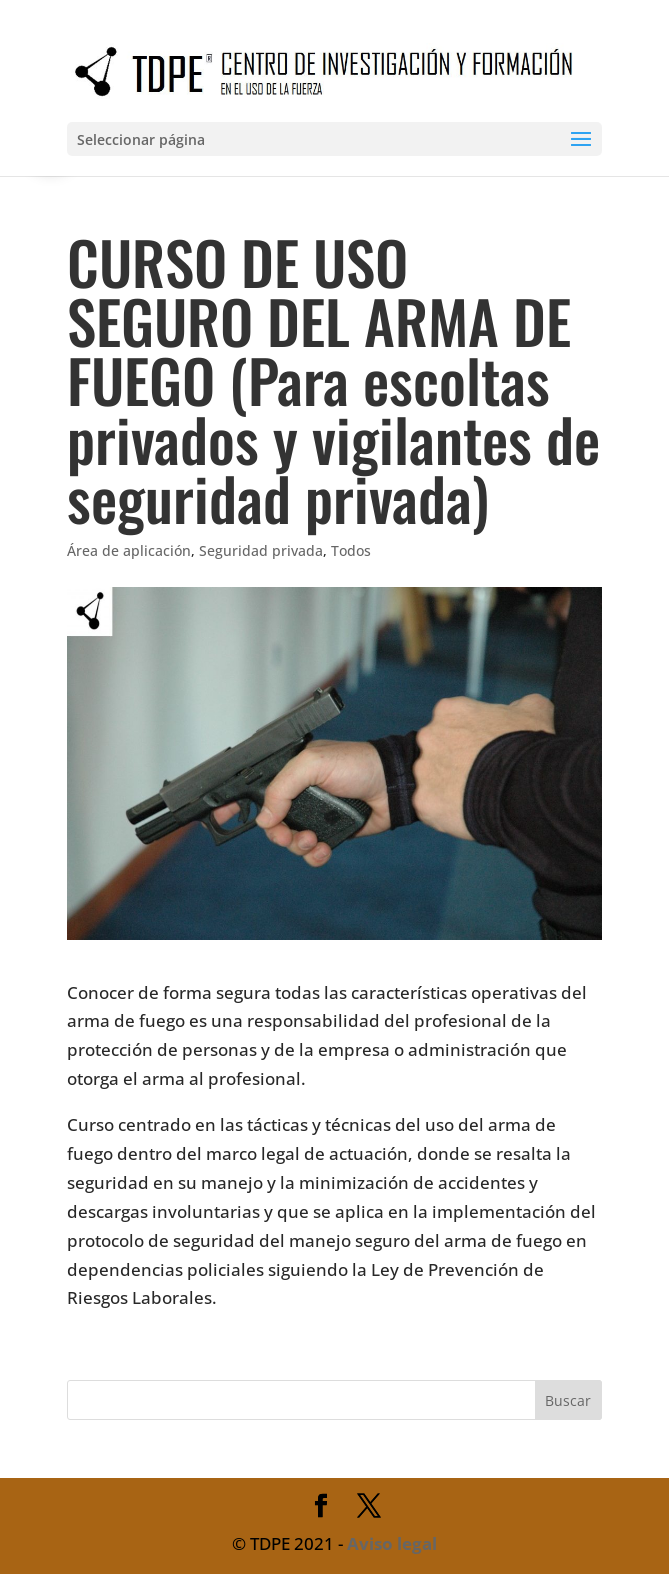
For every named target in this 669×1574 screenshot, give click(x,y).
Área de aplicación (129, 550)
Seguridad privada (261, 550)
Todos (351, 550)
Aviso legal (392, 1543)
